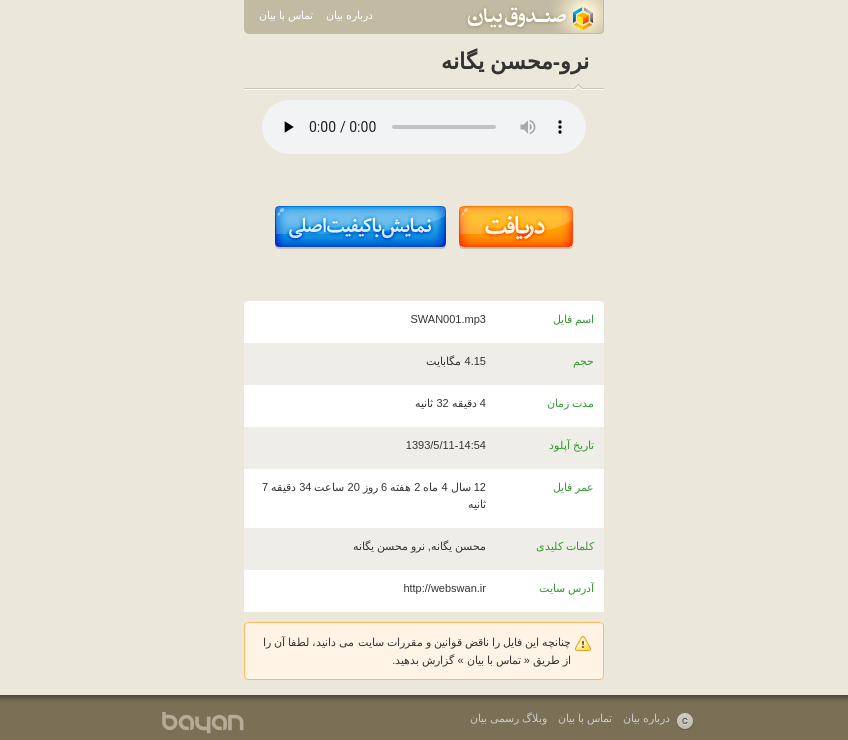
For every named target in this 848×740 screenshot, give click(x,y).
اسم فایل (573, 319)
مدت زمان (570, 403)
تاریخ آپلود (571, 445)
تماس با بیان (286, 15)
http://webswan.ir (444, 588)
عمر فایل (573, 487)
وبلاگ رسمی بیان (508, 718)
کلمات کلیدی (565, 546)
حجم (583, 361)
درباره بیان (349, 15)
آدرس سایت (566, 588)
